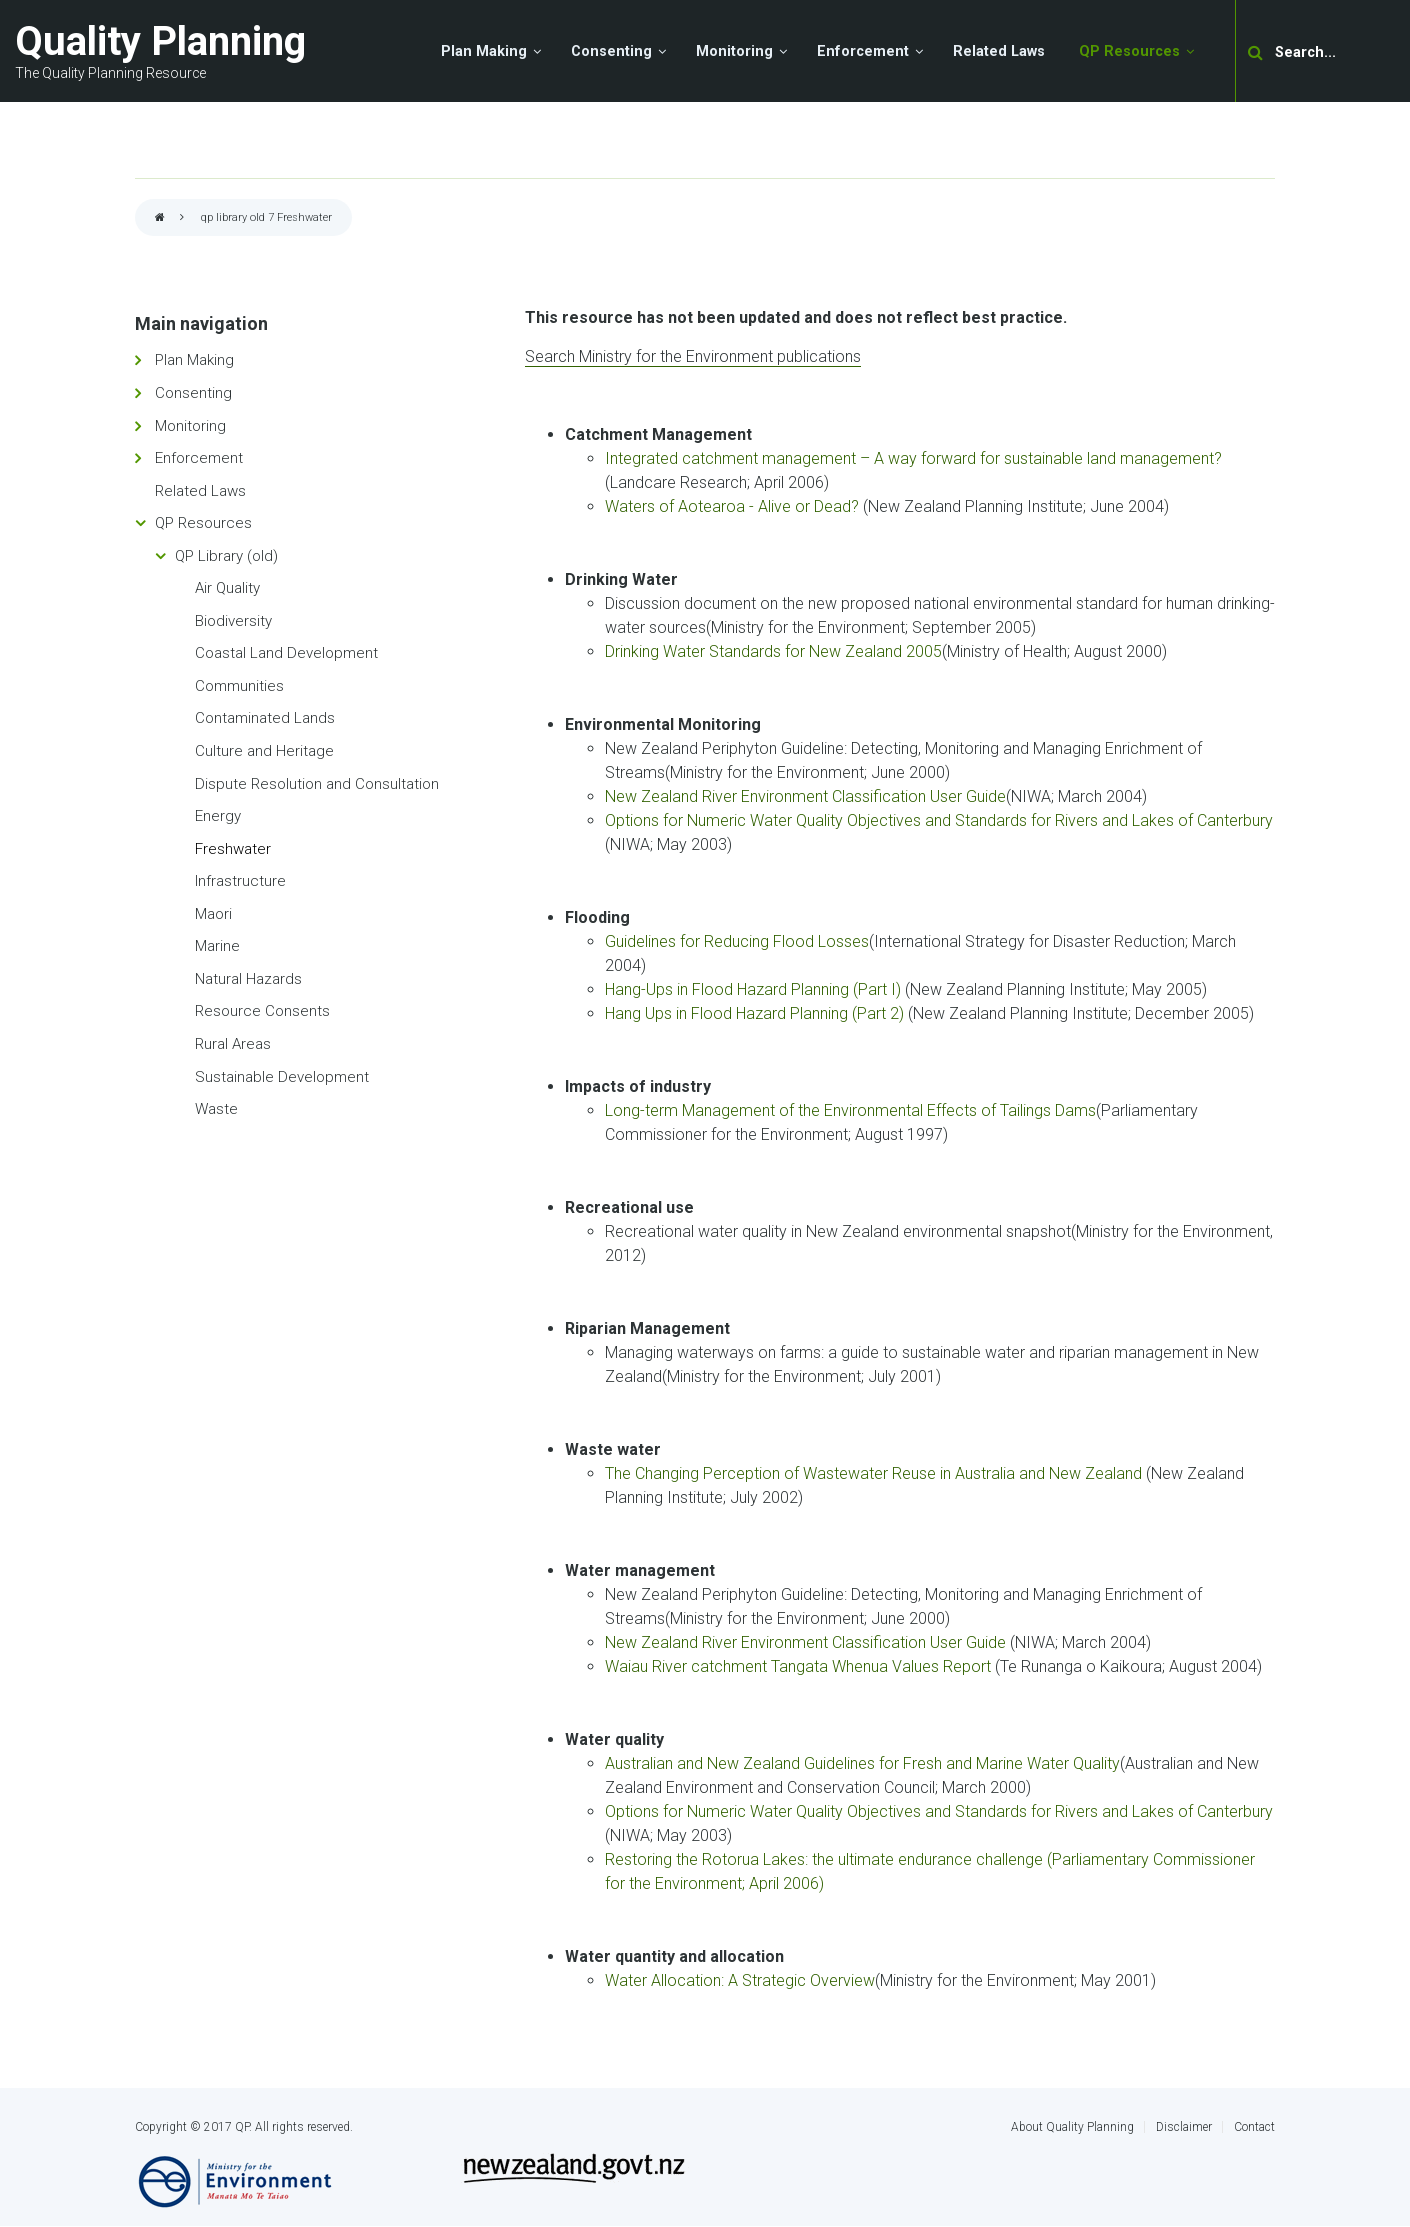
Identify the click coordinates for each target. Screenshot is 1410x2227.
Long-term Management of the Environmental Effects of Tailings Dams (850, 1110)
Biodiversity (233, 621)
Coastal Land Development (286, 653)
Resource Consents (262, 1011)
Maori (213, 914)
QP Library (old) (226, 556)
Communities (239, 686)
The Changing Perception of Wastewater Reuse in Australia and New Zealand (875, 1473)
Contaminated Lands (265, 718)
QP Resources (203, 523)
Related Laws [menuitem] (999, 51)
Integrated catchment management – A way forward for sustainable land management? (913, 458)
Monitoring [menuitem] (734, 51)
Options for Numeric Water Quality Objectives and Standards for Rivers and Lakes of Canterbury (939, 820)
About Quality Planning (1072, 2127)
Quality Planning (160, 41)
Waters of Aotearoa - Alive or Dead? (732, 506)
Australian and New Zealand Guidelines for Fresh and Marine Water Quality (862, 1763)
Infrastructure (240, 881)
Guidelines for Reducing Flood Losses (737, 941)
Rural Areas (233, 1044)
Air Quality (227, 588)
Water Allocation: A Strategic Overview (740, 1980)
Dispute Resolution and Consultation (317, 784)
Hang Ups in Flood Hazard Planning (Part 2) (754, 1013)
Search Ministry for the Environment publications (693, 356)
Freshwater (233, 849)
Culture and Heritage (264, 751)
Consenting (193, 393)
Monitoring (190, 426)
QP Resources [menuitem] (1129, 51)
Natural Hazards (248, 979)
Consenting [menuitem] (611, 51)
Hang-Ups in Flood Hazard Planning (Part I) (753, 989)
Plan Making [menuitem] (484, 51)
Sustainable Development (282, 1077)
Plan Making (194, 360)
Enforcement (199, 458)
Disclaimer (1184, 2127)
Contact (1254, 2127)
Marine (217, 946)
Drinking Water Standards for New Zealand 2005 (773, 651)
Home (160, 218)
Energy (218, 816)
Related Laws (200, 491)
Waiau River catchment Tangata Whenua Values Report (800, 1666)
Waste (216, 1109)
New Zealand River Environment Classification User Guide (805, 796)
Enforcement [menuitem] (863, 51)
